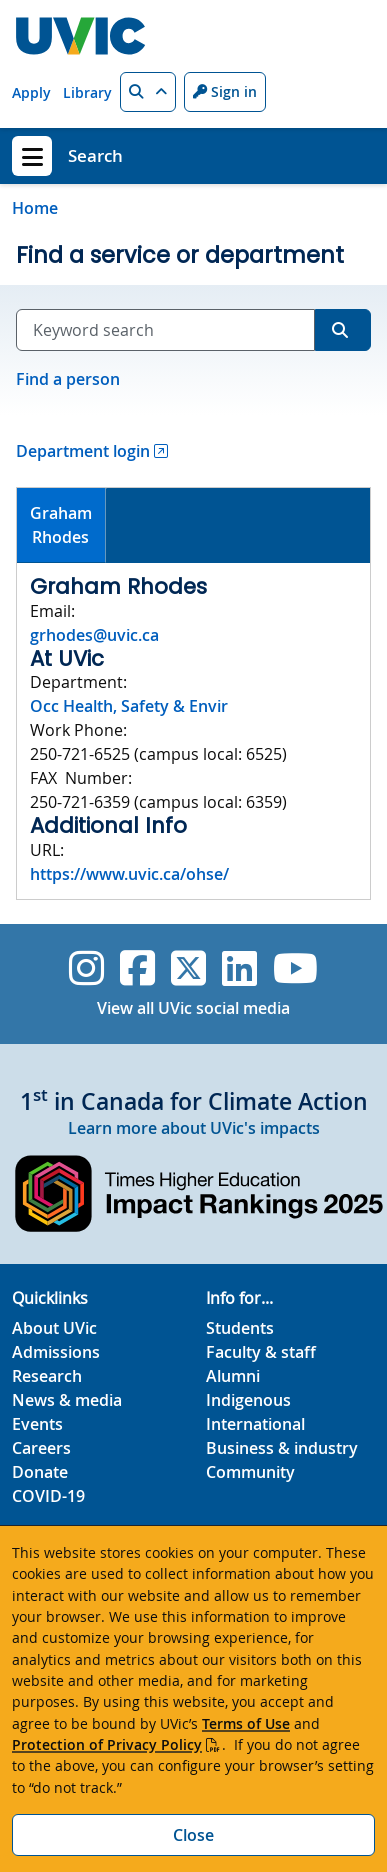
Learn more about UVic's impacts (194, 1128)
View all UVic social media (193, 1008)
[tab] (61, 525)
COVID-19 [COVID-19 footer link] (48, 1496)
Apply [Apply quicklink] (31, 92)
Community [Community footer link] (250, 1472)
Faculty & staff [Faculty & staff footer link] (261, 1352)
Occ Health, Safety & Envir (129, 706)
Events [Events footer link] (37, 1424)
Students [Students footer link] (240, 1328)
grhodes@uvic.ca (94, 635)
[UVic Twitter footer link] (188, 968)
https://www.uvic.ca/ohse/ (129, 874)
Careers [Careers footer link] (41, 1448)
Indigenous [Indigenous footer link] (248, 1400)
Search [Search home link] (95, 155)
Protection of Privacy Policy (107, 1744)
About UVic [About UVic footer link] (54, 1328)
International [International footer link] (255, 1424)
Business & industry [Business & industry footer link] (282, 1448)
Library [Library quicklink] (87, 92)
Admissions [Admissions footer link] (56, 1352)
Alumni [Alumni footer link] (233, 1376)
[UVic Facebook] (137, 968)
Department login (83, 451)
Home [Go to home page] (35, 208)
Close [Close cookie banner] (193, 1835)
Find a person (68, 379)
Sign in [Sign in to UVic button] (225, 91)
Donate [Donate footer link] (40, 1472)
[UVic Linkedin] (239, 968)
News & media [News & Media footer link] (67, 1400)
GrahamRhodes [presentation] (61, 525)
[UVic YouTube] (295, 968)
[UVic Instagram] (86, 968)
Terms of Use (246, 1723)
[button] (148, 92)
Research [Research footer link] (47, 1376)
